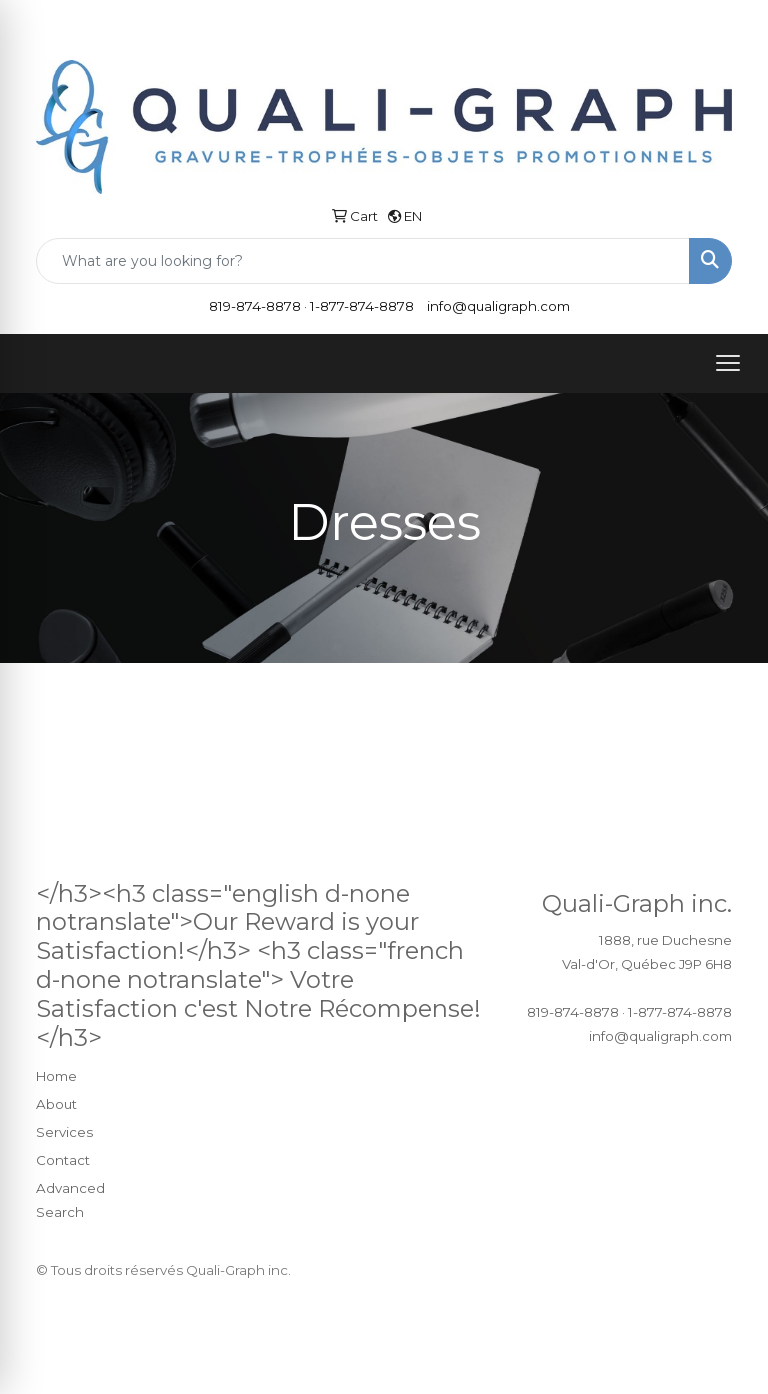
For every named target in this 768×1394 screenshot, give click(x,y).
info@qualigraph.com (498, 306)
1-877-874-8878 (362, 306)
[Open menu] (728, 363)
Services (64, 1132)
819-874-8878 (255, 306)
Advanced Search (70, 1200)
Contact (63, 1160)
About (56, 1104)
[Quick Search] (363, 261)
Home (56, 1076)
